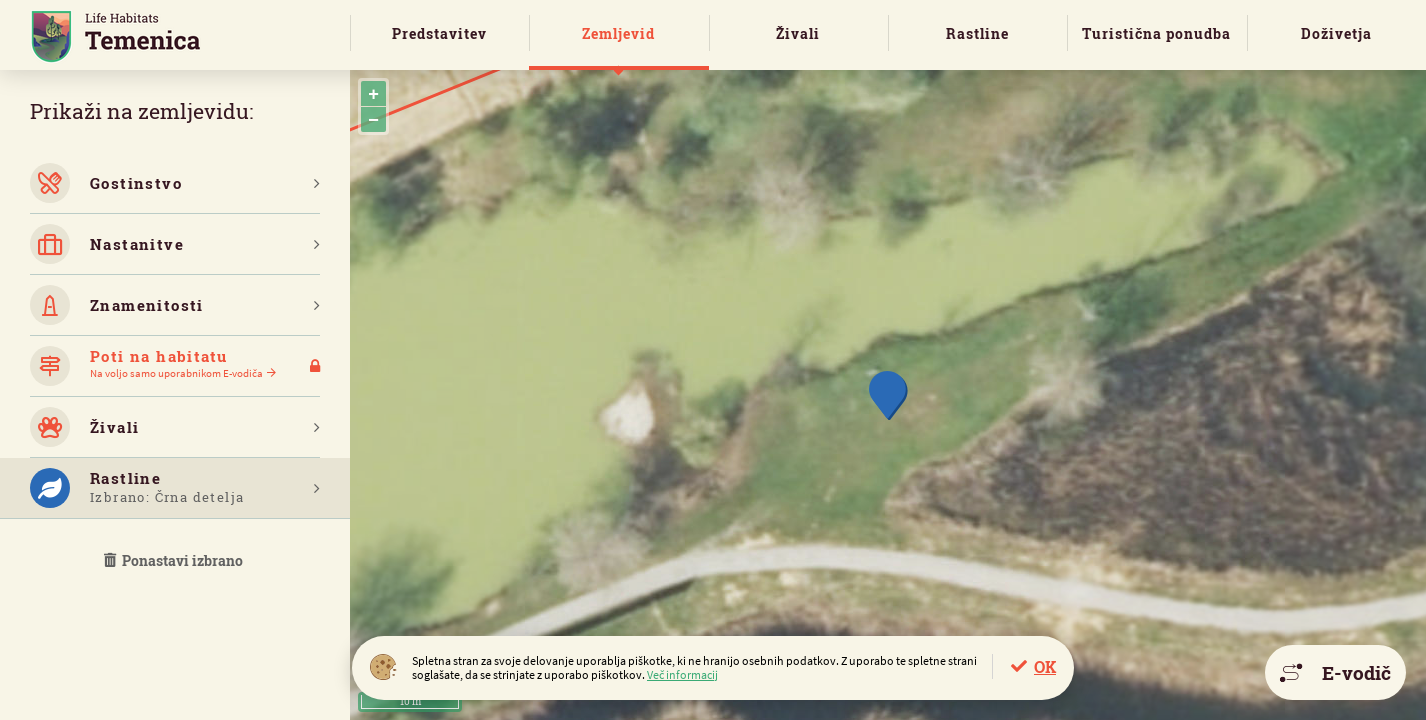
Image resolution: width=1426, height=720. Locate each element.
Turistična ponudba (1156, 33)
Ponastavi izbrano (175, 560)
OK (1045, 666)
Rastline (977, 33)
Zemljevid (618, 33)
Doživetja (1336, 33)
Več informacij (682, 674)
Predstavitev (439, 33)
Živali (798, 33)
